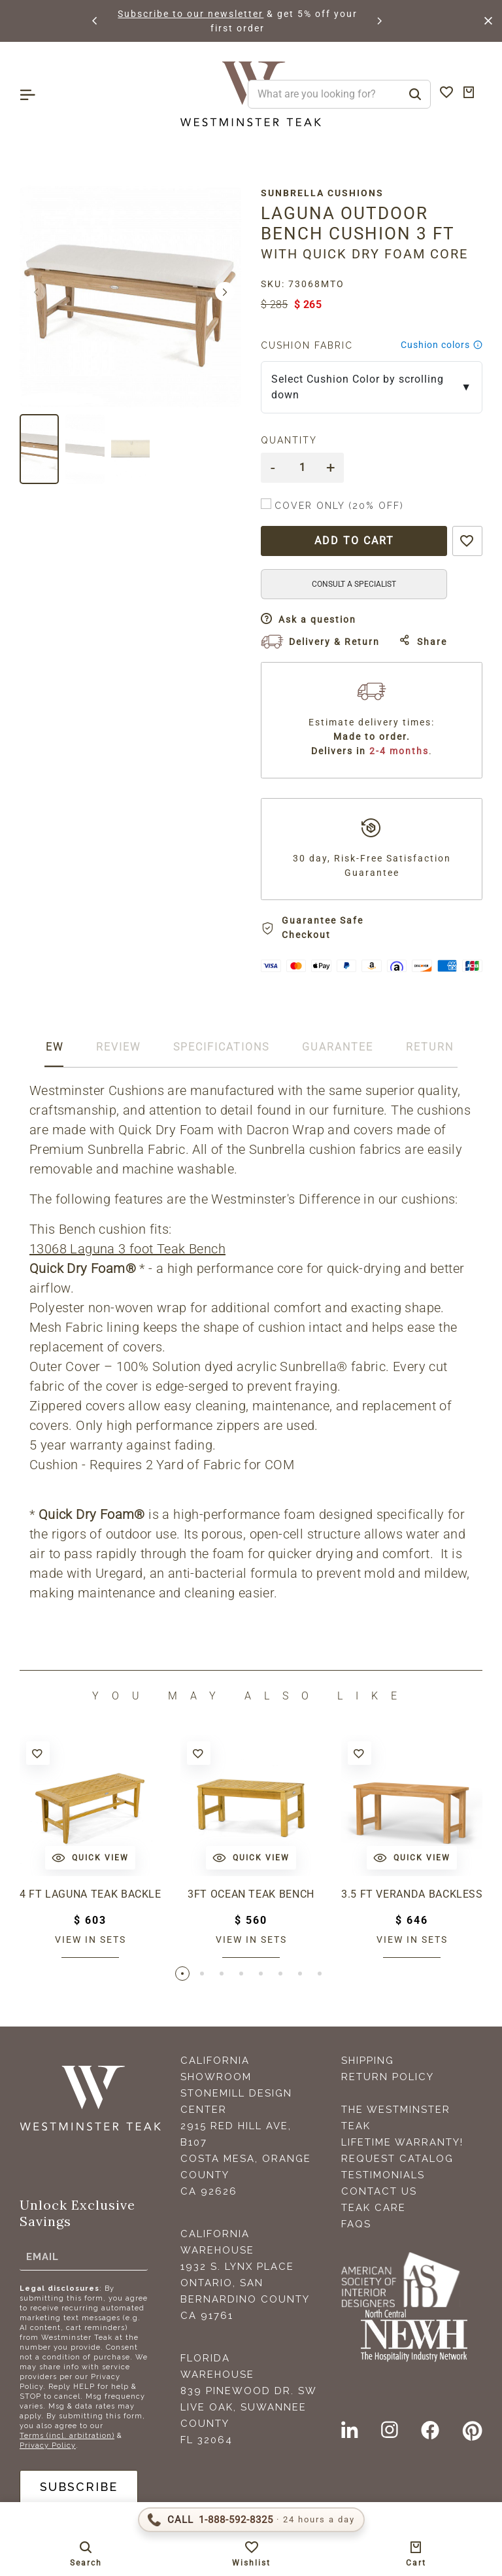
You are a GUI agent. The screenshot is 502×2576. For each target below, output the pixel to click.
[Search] (415, 94)
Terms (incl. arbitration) (67, 2435)
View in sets (90, 1939)
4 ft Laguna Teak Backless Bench (90, 1894)
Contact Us (379, 2191)
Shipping (367, 2060)
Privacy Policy (48, 2445)
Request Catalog (397, 2159)
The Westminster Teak (395, 2118)
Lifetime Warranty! (402, 2142)
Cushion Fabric (307, 345)
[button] (95, 21)
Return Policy (387, 2077)
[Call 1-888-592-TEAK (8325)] (251, 2519)
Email (42, 2256)
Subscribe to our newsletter (279, 14)
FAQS (356, 2224)
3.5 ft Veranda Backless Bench (411, 1894)
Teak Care (373, 2208)
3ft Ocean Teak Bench (251, 1894)
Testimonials (383, 2175)
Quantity (289, 440)
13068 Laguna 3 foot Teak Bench (127, 1249)
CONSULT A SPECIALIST (354, 584)
